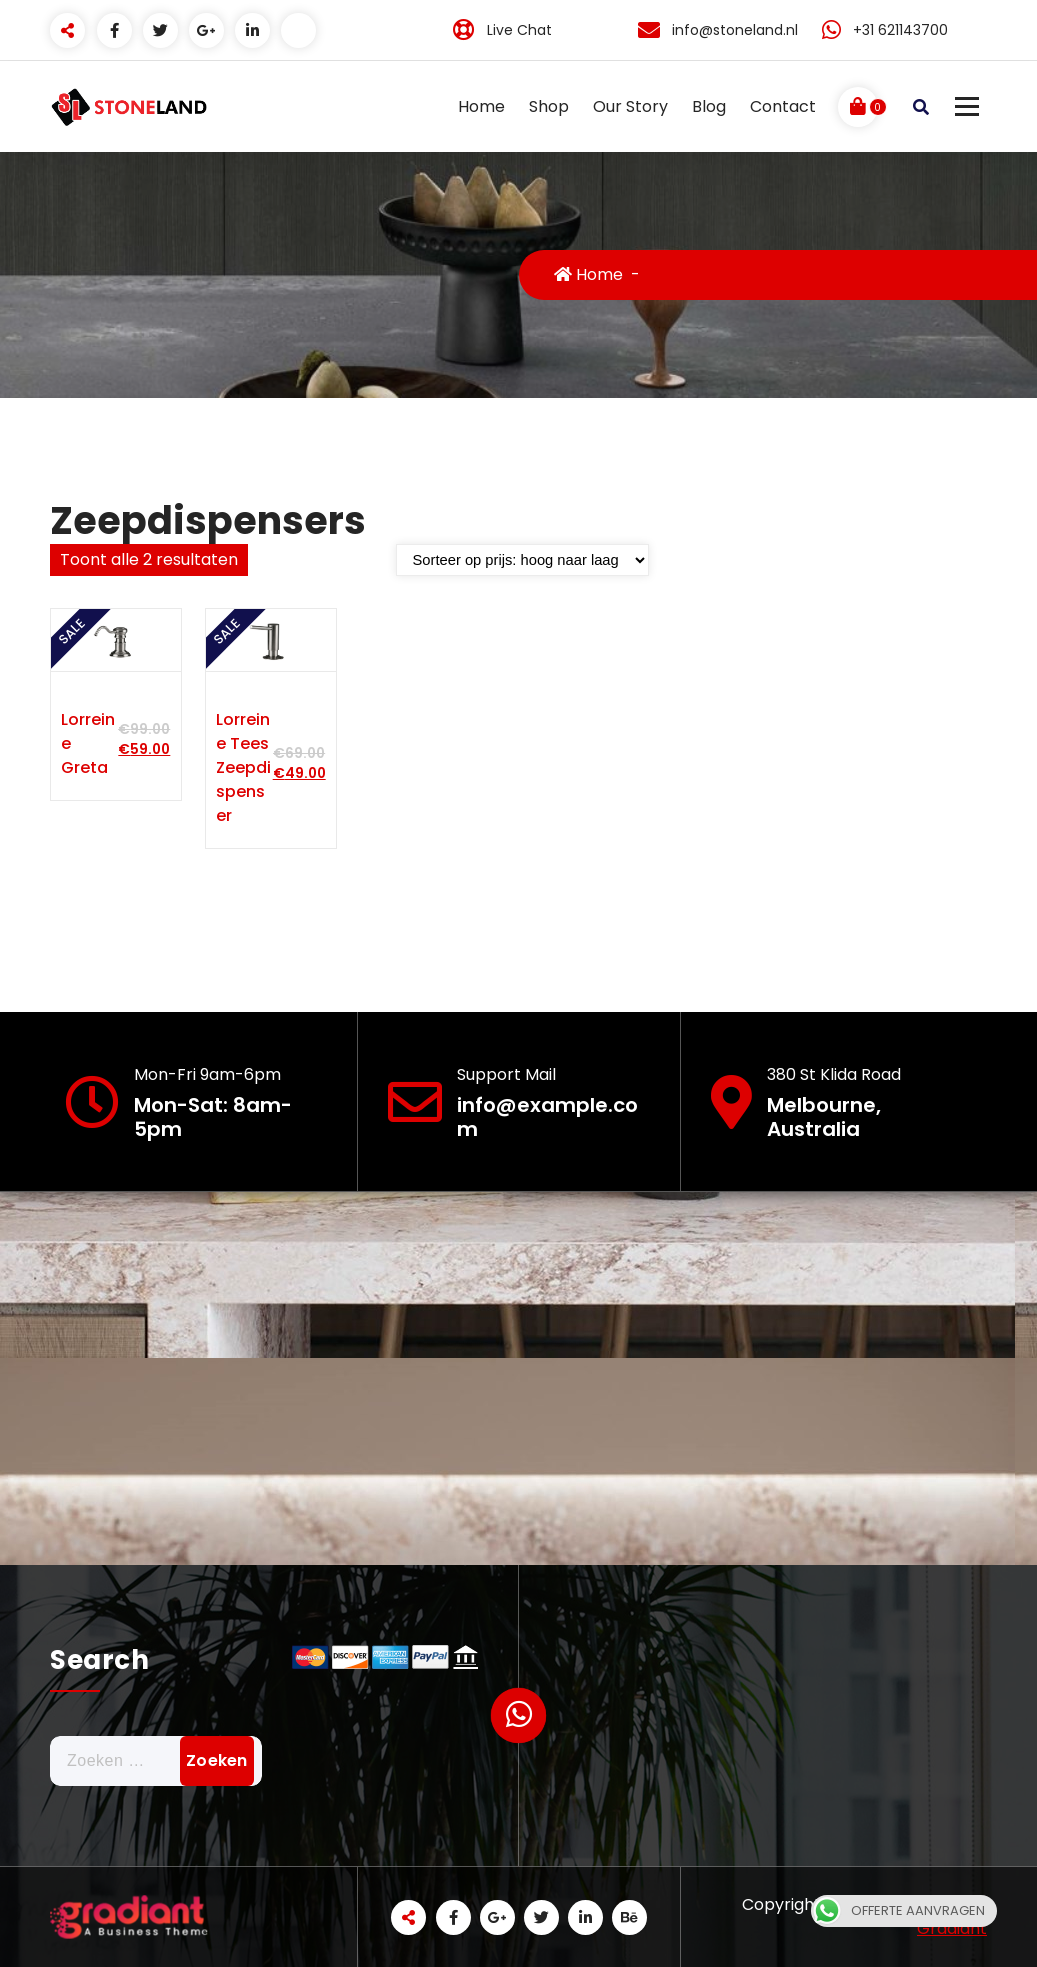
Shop (549, 106)
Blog (709, 106)
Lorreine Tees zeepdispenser (243, 767)
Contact (783, 106)
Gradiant (952, 1928)
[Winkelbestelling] (522, 560)
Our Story (630, 106)
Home (481, 106)
